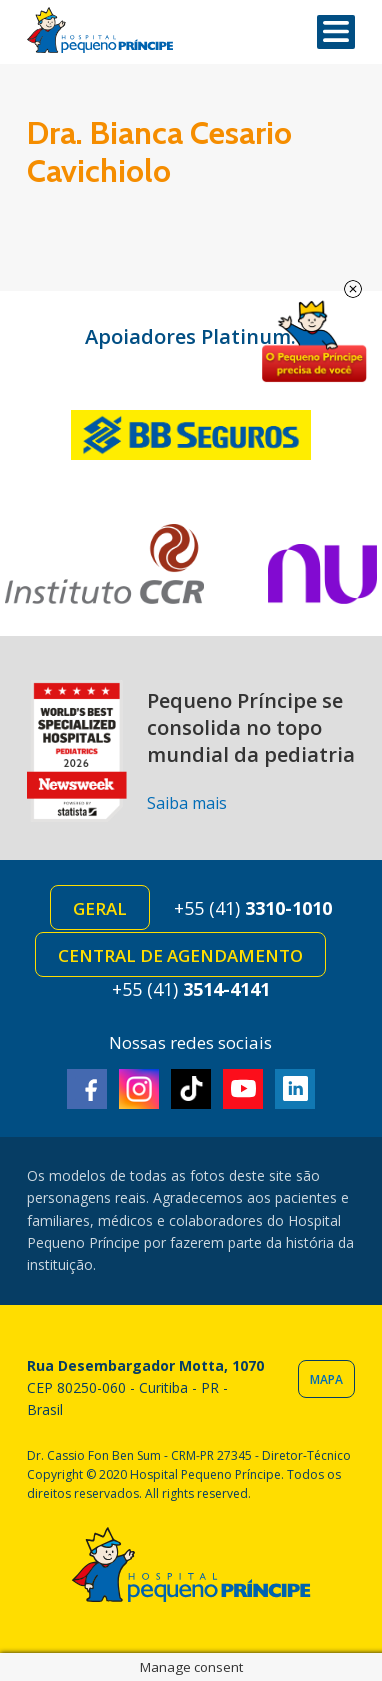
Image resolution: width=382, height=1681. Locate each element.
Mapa (326, 1379)
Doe (314, 342)
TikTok (191, 1089)
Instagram (139, 1089)
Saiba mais (187, 803)
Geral (100, 908)
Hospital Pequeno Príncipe (100, 30)
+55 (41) (253, 908)
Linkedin (295, 1089)
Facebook (87, 1089)
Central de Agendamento (180, 955)
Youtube (243, 1089)
